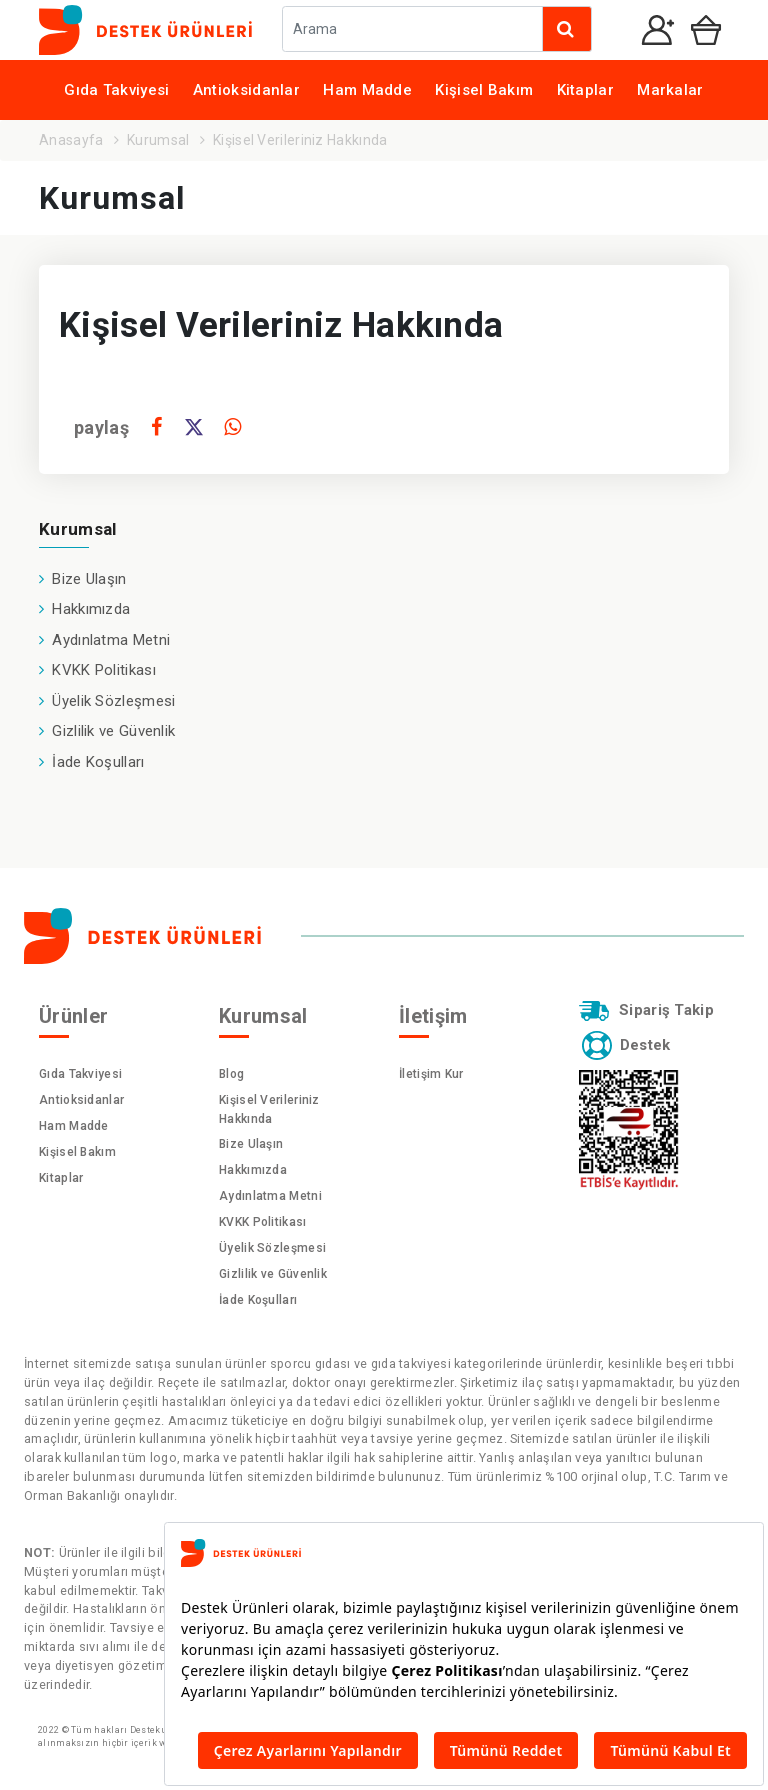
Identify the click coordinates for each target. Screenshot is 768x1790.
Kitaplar (585, 90)
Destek (624, 1045)
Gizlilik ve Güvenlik (113, 731)
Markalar (670, 90)
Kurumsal (158, 140)
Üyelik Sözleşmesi (113, 701)
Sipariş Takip (644, 1010)
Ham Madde (367, 90)
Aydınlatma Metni (111, 640)
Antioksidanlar (246, 90)
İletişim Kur (431, 1074)
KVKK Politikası (104, 670)
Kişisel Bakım (484, 90)
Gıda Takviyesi (116, 90)
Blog (231, 1074)
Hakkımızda (91, 609)
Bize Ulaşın (89, 579)
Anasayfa (71, 140)
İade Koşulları (98, 762)
